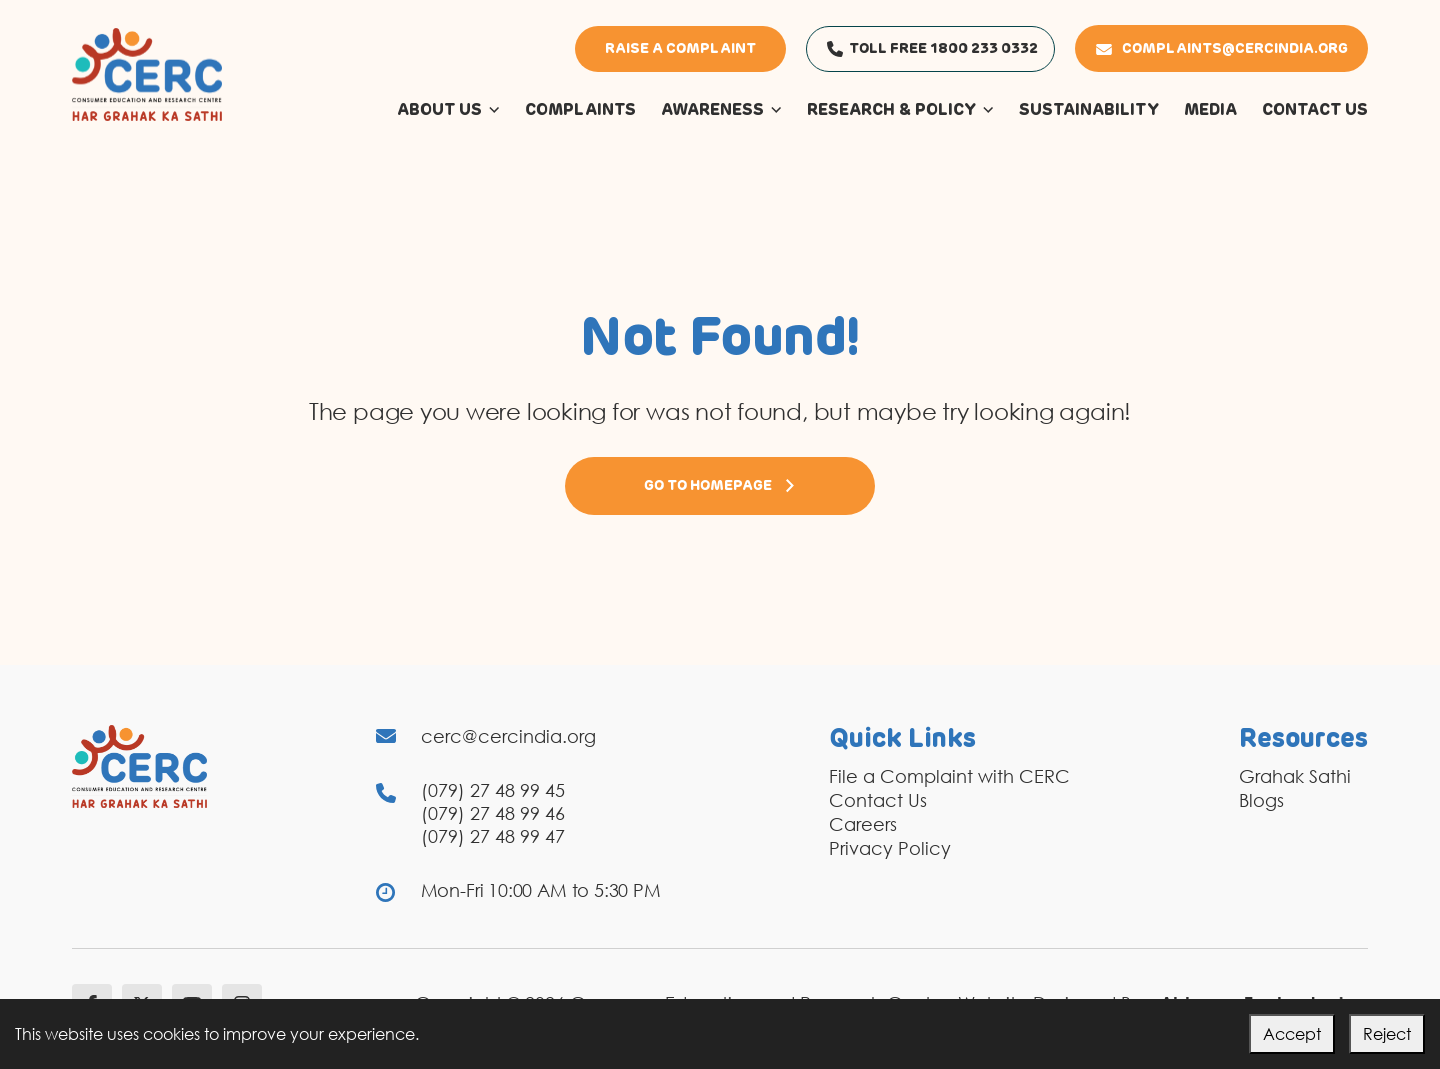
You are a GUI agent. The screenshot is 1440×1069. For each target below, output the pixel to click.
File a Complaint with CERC (949, 776)
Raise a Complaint (680, 49)
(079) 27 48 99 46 (493, 813)
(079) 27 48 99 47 (493, 836)
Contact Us (878, 800)
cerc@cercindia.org (508, 736)
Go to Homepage (720, 486)
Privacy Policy (890, 848)
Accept (1292, 1034)
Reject (1387, 1034)
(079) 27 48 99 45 (493, 790)
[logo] (147, 73)
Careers (863, 824)
